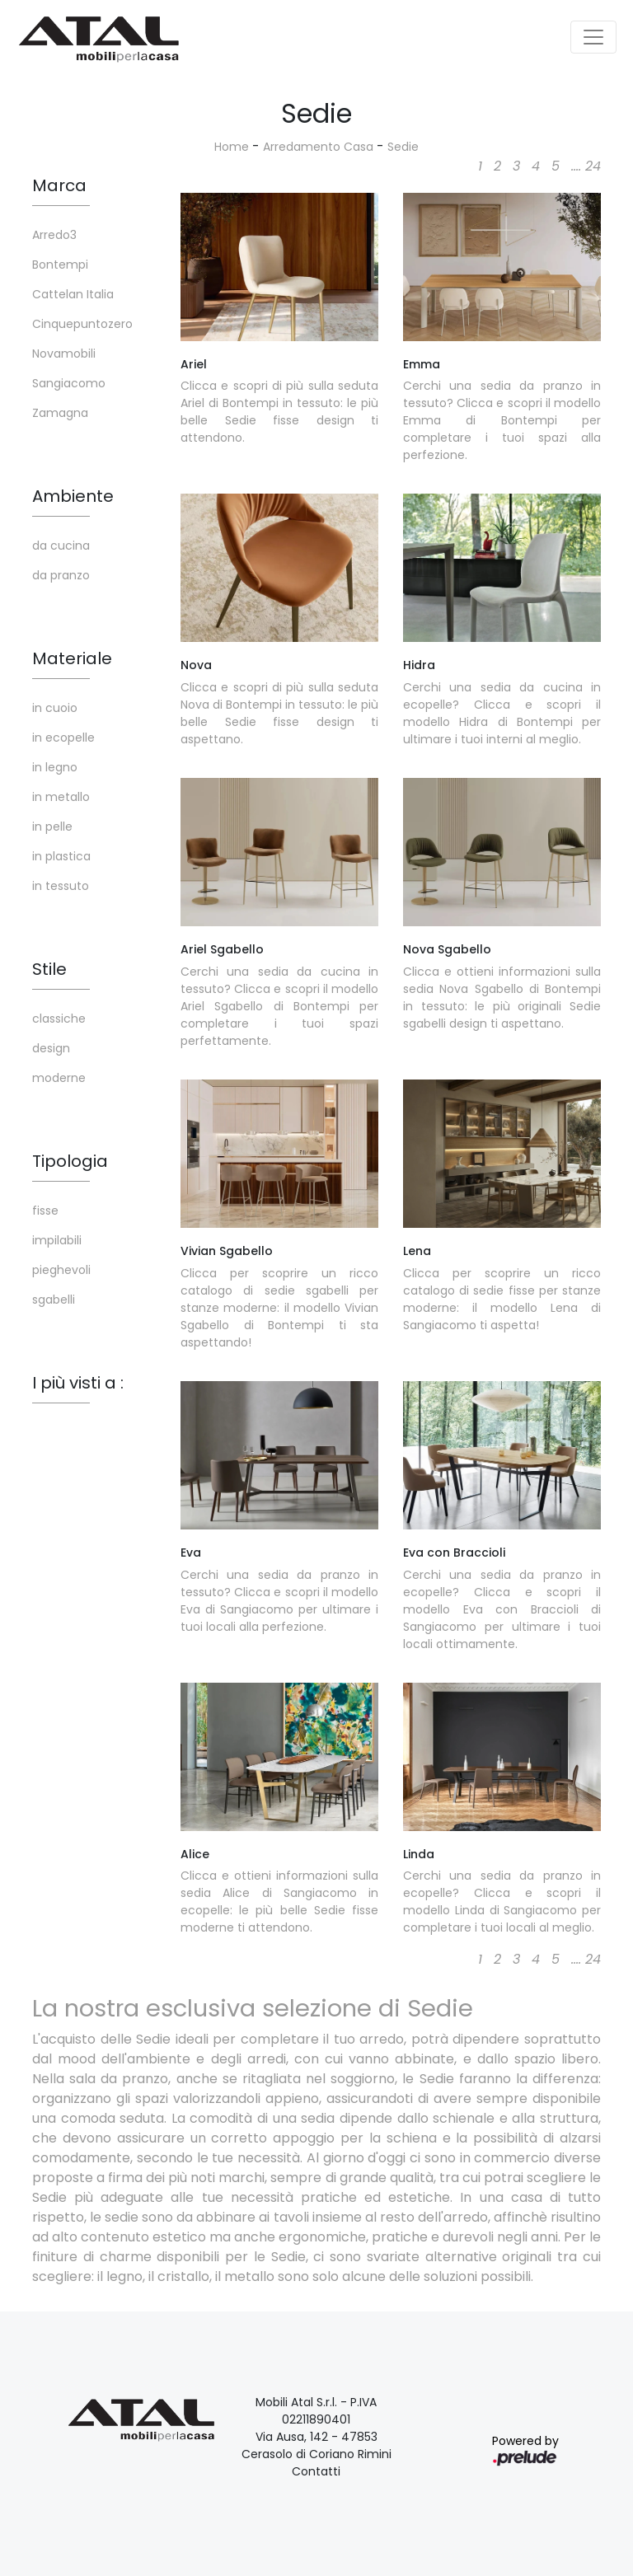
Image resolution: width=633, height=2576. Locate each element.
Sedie (403, 146)
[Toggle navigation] (593, 37)
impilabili (57, 1240)
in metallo (61, 797)
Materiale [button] (72, 658)
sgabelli (53, 1299)
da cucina (61, 545)
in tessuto (60, 886)
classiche (59, 1018)
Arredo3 (54, 235)
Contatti (316, 2471)
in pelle (52, 826)
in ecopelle (63, 737)
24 (593, 166)
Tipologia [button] (70, 1161)
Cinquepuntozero (82, 324)
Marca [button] (59, 185)
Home (231, 146)
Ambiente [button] (73, 496)
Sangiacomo (69, 383)
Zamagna (60, 413)
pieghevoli (61, 1270)
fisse (45, 1210)
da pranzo (61, 575)
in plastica (61, 856)
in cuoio (54, 708)
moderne (59, 1078)
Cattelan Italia (73, 294)
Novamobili (64, 353)
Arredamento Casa (318, 146)
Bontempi (60, 264)
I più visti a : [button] (78, 1382)
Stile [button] (49, 969)
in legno (54, 767)
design (51, 1048)
